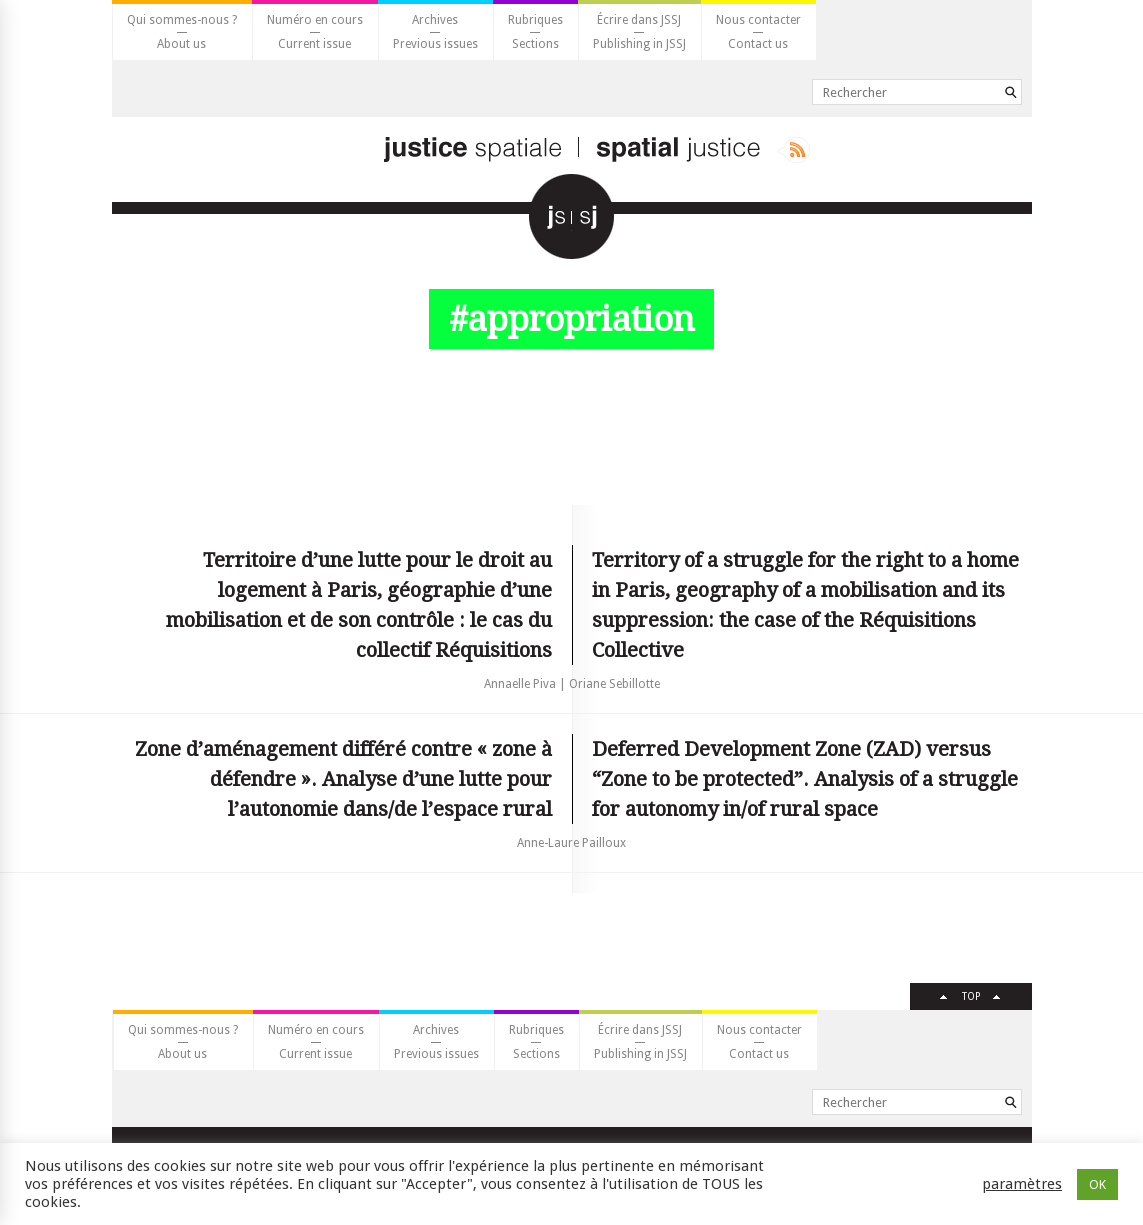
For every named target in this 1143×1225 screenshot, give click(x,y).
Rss (793, 150)
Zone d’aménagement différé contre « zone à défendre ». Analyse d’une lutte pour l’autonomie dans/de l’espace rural (343, 779)
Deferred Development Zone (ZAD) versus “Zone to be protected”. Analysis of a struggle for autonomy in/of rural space (805, 779)
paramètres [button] (1022, 1184)
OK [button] (1097, 1184)
